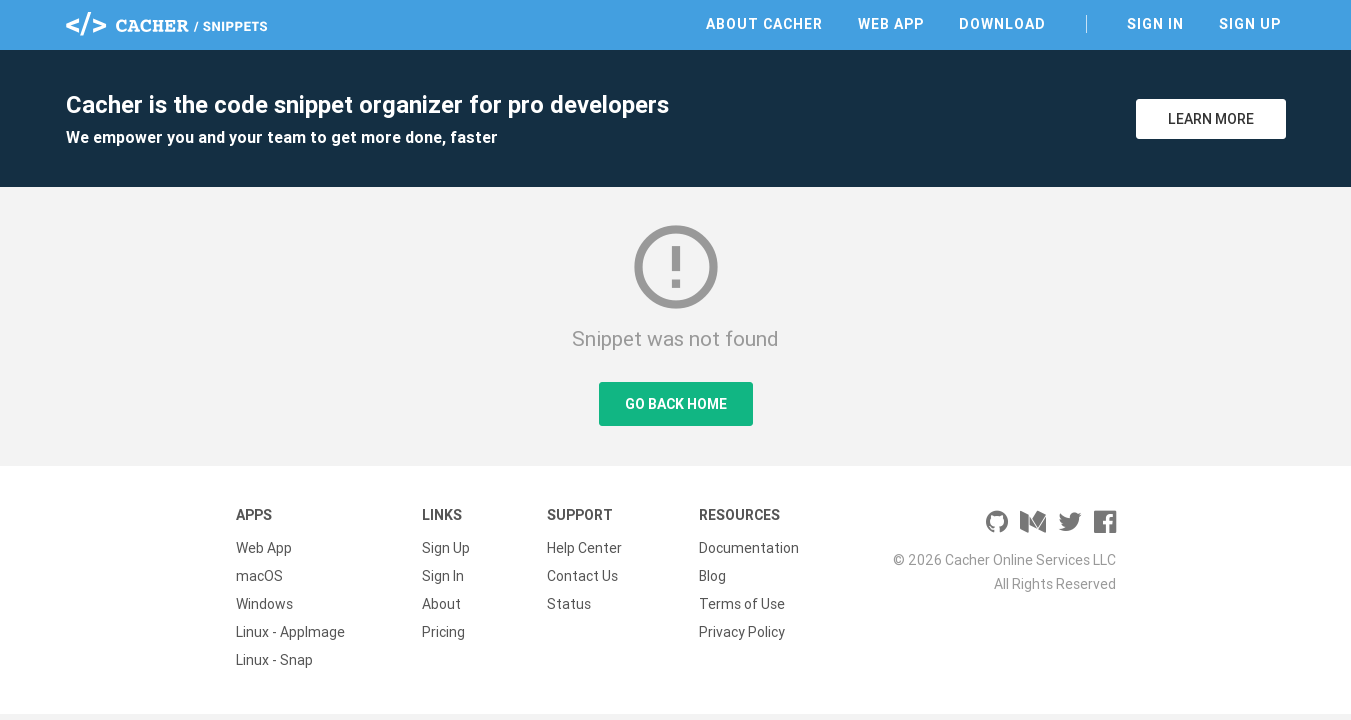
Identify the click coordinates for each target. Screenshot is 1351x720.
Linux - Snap (274, 660)
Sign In (1155, 24)
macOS (259, 576)
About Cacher (764, 24)
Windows (264, 604)
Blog (712, 576)
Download (1002, 24)
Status (569, 604)
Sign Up (1250, 24)
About (441, 604)
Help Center (584, 548)
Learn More (1211, 119)
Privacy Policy (742, 632)
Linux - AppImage (290, 632)
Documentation (749, 548)
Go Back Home (676, 404)
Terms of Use (742, 604)
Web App (891, 24)
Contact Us (582, 576)
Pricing (443, 632)
